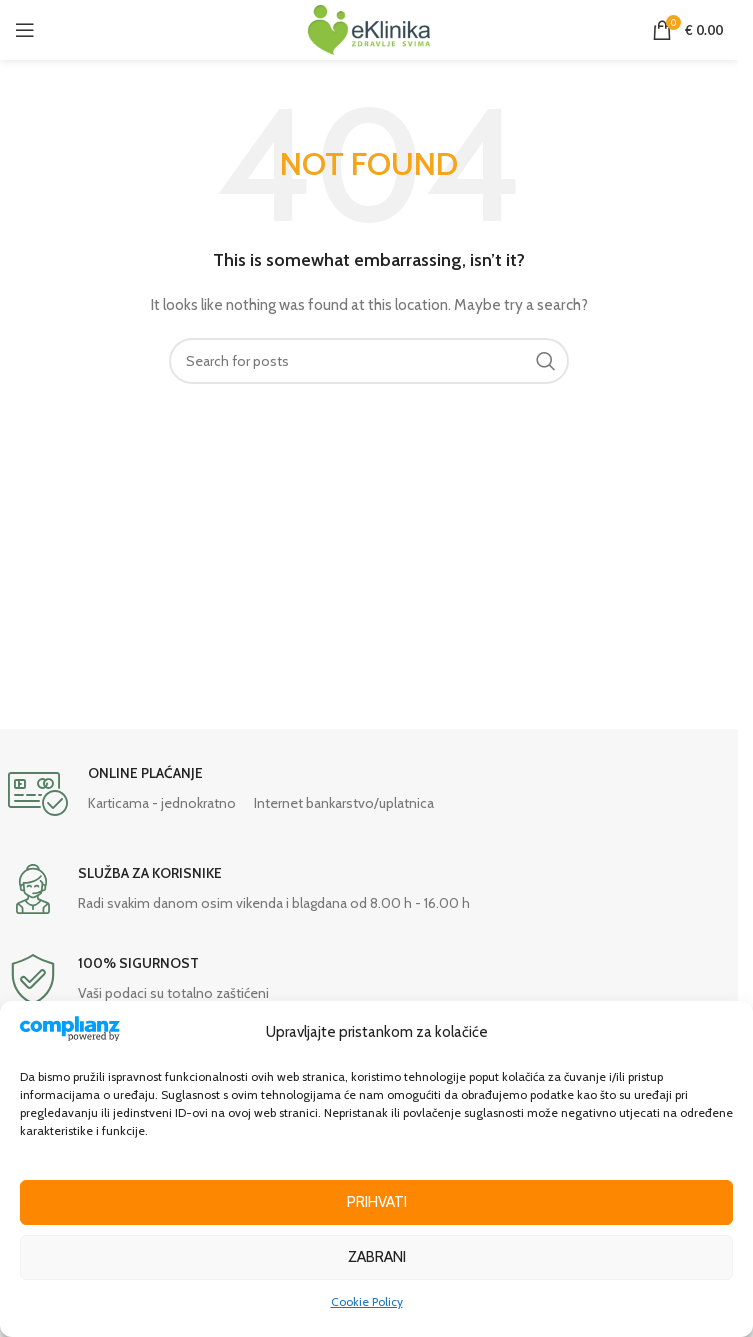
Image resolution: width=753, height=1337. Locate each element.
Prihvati (377, 1202)
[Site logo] (369, 28)
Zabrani (377, 1257)
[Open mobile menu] (25, 30)
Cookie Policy (367, 1301)
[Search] (369, 361)
